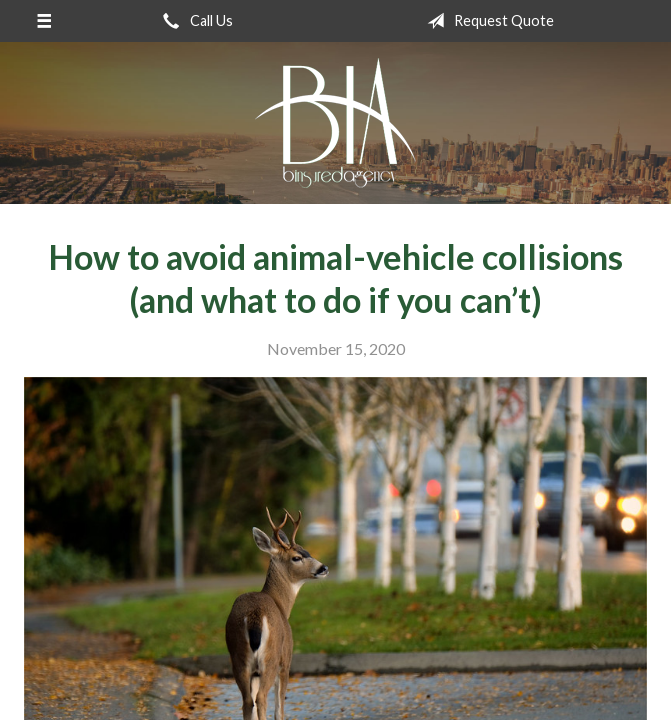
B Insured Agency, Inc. (335, 123)
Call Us (194, 21)
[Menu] (44, 21)
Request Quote (486, 21)
